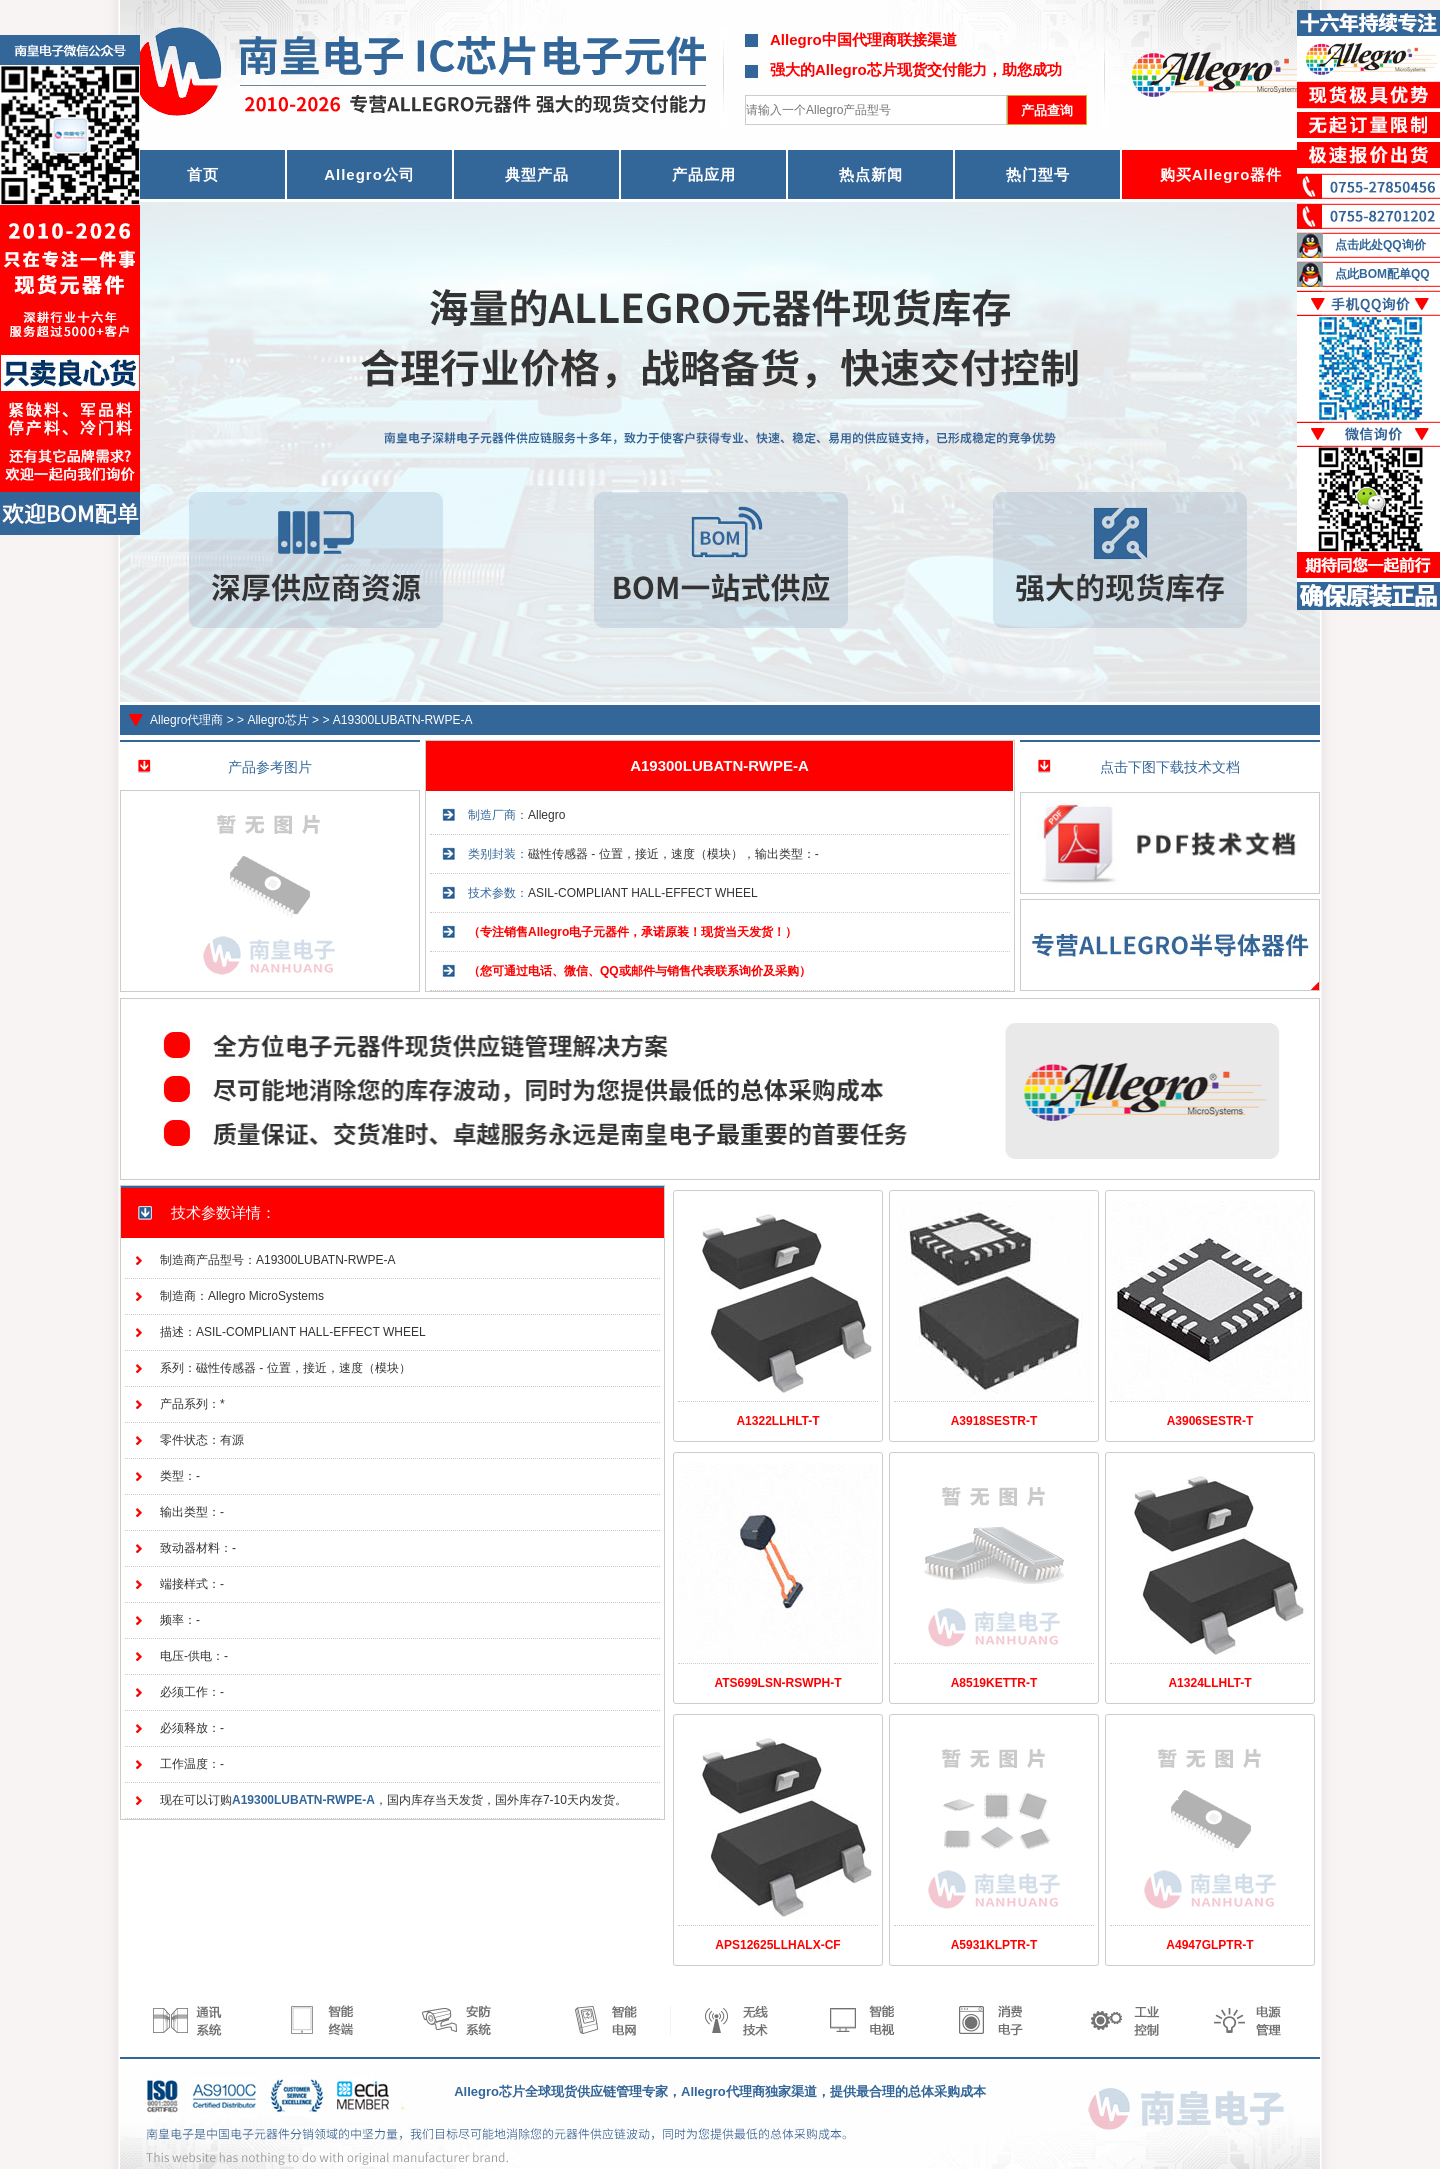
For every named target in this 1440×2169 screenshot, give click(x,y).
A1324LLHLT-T (1209, 1683)
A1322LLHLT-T (777, 1421)
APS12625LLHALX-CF (777, 1945)
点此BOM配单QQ (1382, 274)
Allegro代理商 (186, 720)
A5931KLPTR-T (994, 1945)
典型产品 (537, 174)
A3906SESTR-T (1210, 1421)
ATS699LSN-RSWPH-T (777, 1683)
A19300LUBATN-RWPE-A (403, 720)
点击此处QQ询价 (1380, 245)
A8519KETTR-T (994, 1683)
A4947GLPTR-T (1209, 1945)
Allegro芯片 (277, 720)
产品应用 (704, 174)
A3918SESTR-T (994, 1421)
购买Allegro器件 (1221, 174)
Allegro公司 (369, 174)
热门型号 (1038, 174)
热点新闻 (871, 174)
